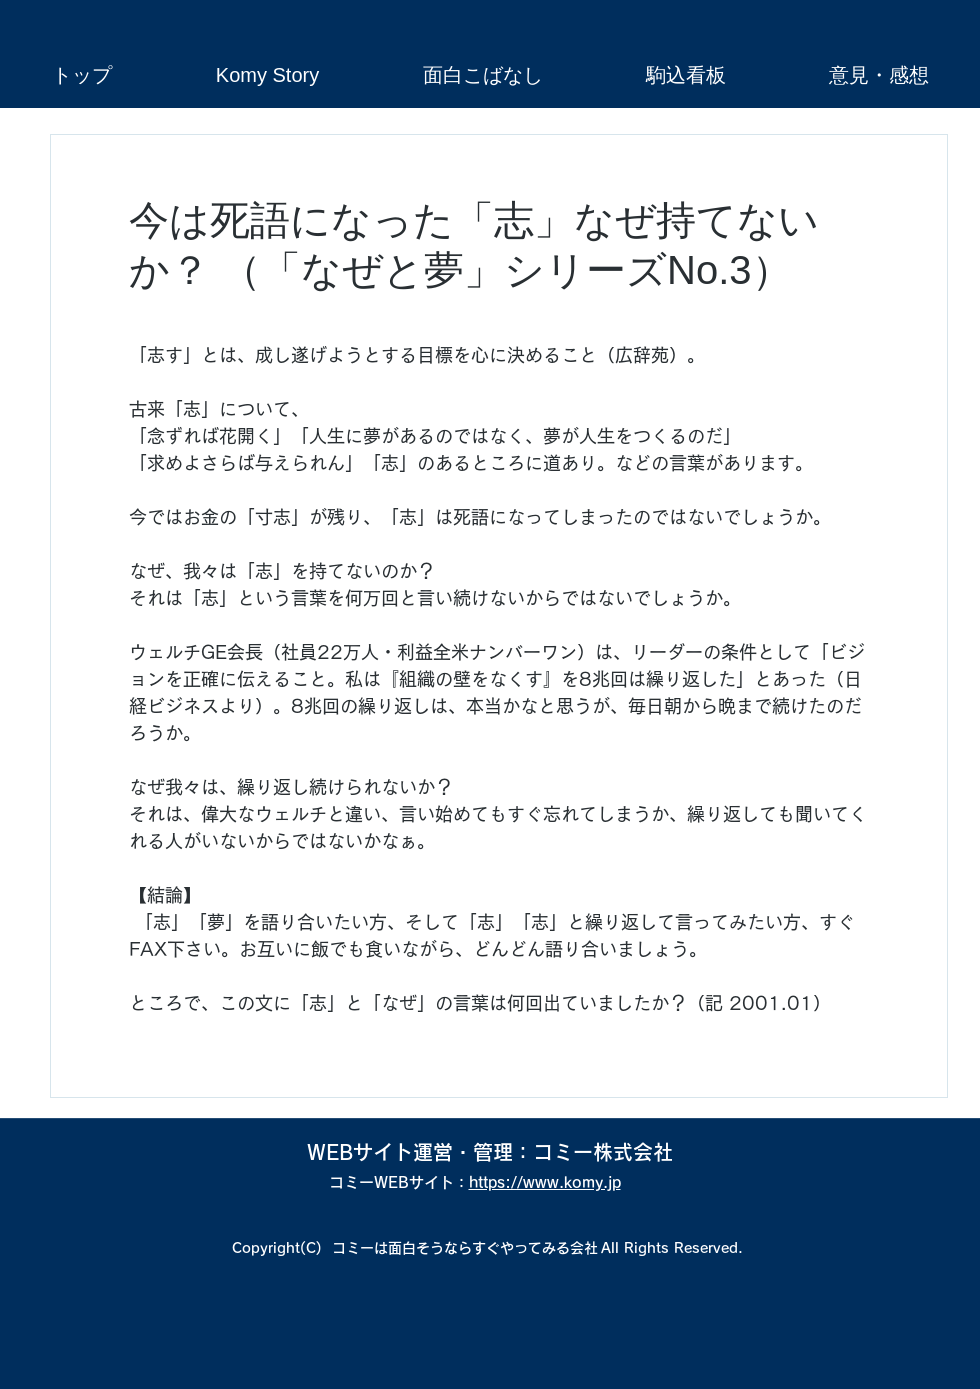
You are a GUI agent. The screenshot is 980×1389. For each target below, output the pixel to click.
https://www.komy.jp (545, 1182)
